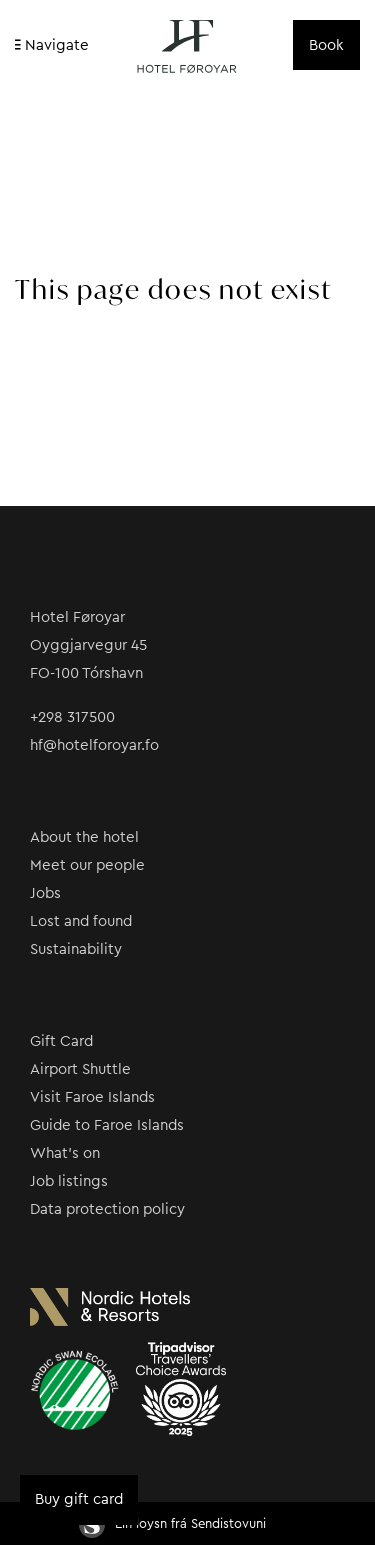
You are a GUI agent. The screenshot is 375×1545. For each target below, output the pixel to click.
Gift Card (61, 1041)
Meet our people (87, 865)
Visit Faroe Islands (92, 1097)
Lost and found (81, 921)
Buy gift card (79, 1499)
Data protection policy (107, 1209)
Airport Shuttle (80, 1069)
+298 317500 (72, 717)
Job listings (69, 1181)
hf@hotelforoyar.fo (94, 745)
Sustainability (76, 949)
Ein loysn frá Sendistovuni (172, 1523)
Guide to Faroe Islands (107, 1125)
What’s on (65, 1153)
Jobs (45, 893)
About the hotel (84, 837)
